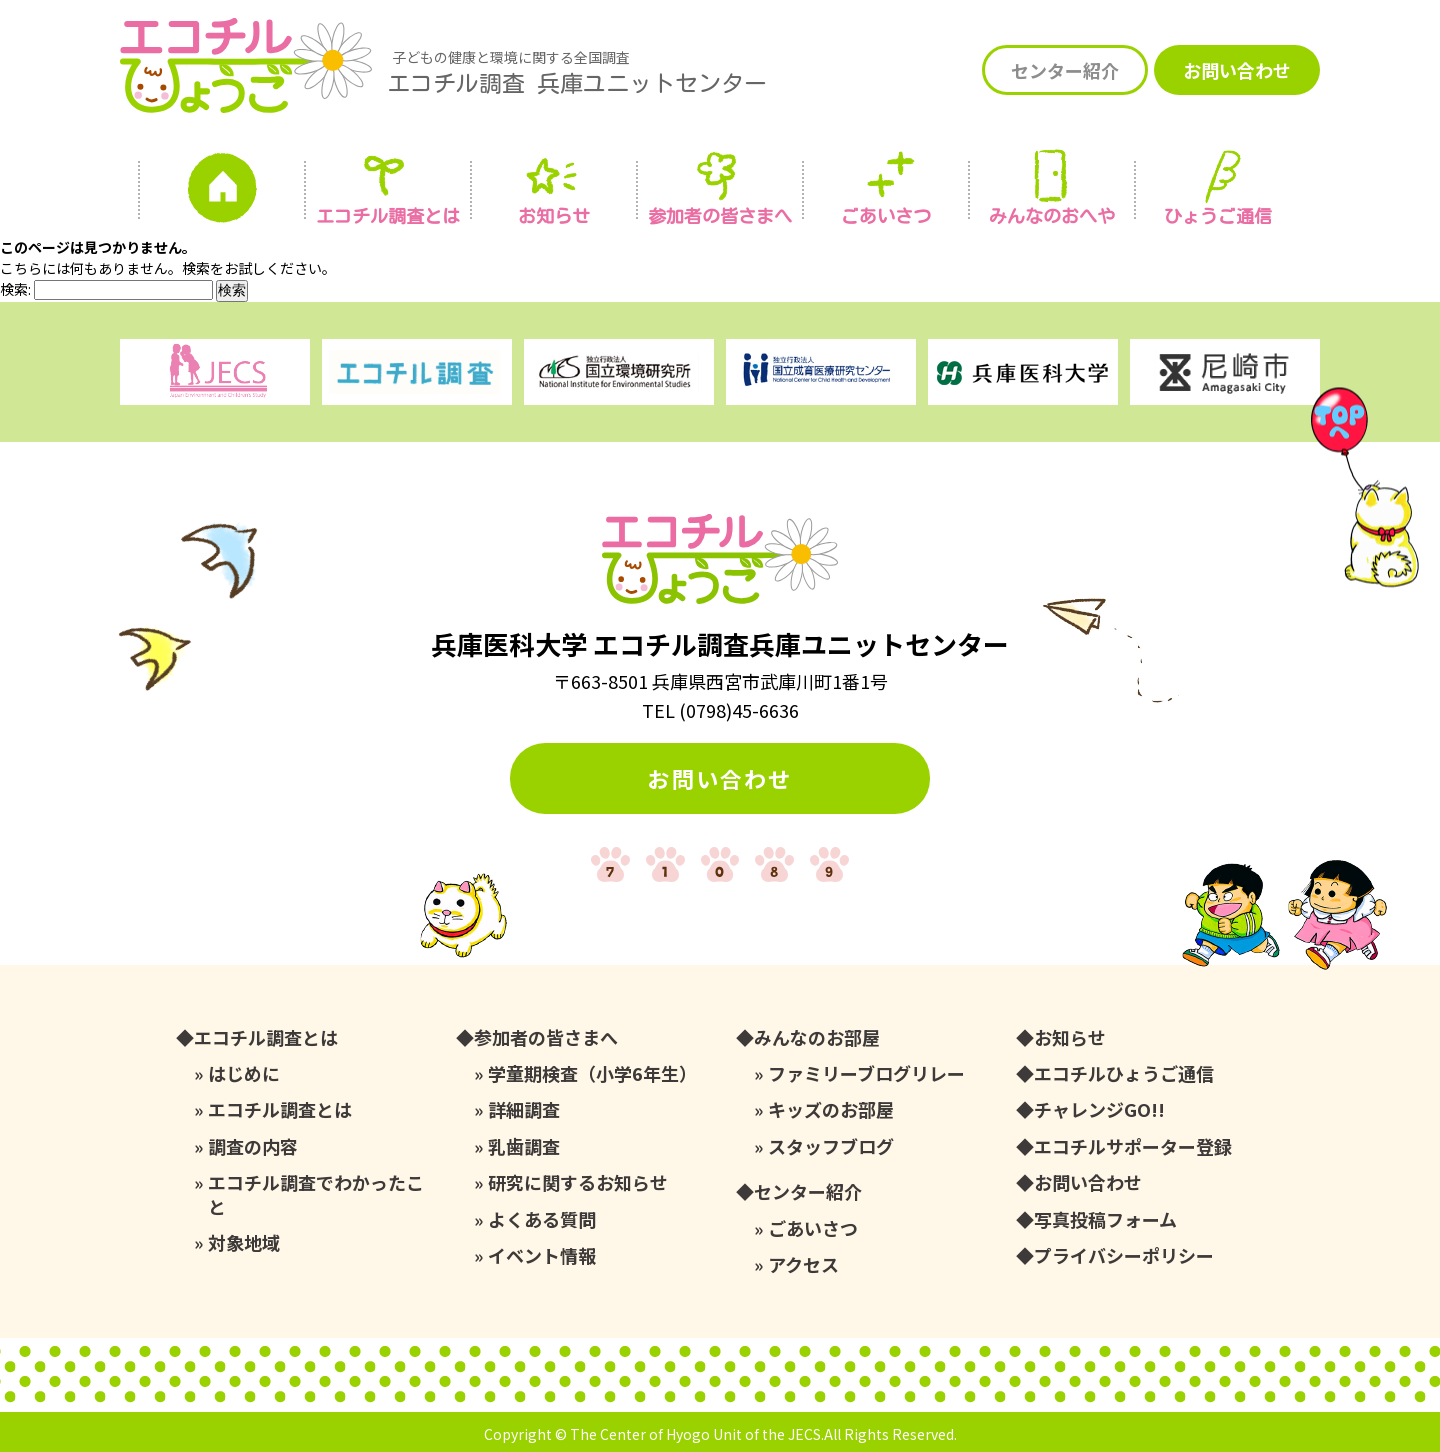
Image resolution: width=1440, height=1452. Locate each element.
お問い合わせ (1237, 70)
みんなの (1052, 216)
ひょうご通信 (1218, 216)
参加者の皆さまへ (720, 216)
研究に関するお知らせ (578, 1182)
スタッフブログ (831, 1146)
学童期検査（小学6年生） (592, 1073)
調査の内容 (253, 1146)
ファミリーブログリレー (866, 1073)
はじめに (244, 1073)
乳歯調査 (524, 1146)
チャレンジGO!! (1099, 1109)
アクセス (803, 1264)
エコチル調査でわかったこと (316, 1194)
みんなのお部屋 (817, 1037)
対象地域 (244, 1242)
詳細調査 (524, 1109)
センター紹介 (1065, 70)
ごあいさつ (813, 1228)
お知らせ (554, 216)
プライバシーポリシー (1124, 1255)
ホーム (222, 193)
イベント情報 (542, 1255)
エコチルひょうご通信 (1124, 1073)
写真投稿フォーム (1105, 1219)
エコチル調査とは (388, 216)
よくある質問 (542, 1219)
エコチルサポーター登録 (1133, 1146)
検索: (15, 289)
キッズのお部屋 (831, 1109)
